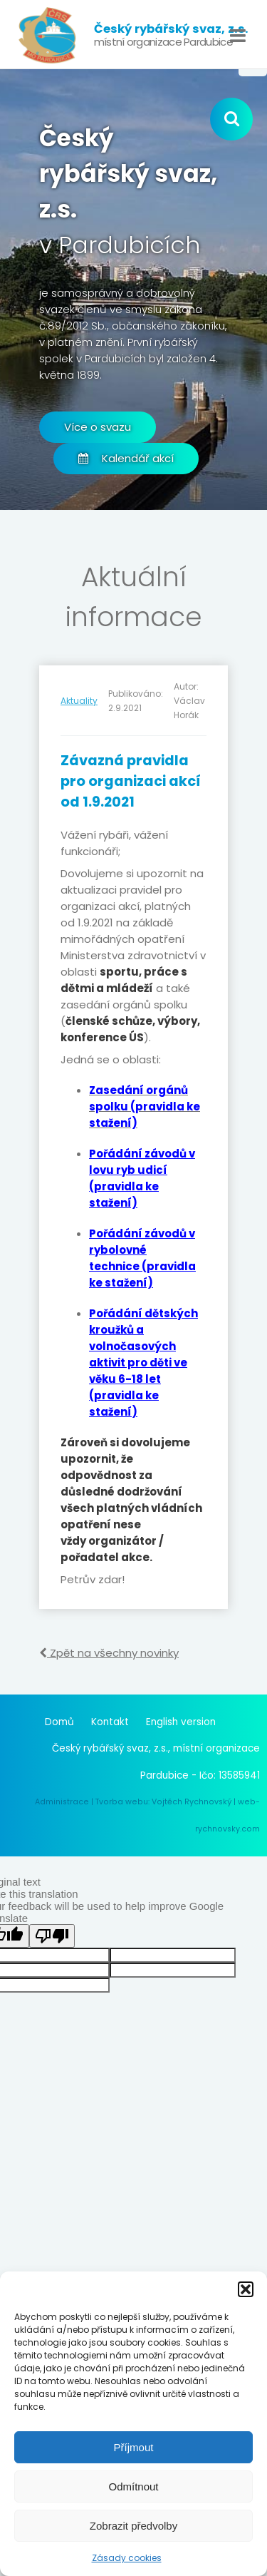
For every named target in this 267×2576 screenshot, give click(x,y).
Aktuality (79, 701)
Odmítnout (133, 2486)
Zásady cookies (127, 2558)
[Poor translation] (52, 1936)
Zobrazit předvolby (133, 2526)
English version (181, 1722)
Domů (59, 1722)
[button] (246, 2289)
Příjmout (134, 2447)
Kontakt (110, 1722)
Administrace (62, 1801)
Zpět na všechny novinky (109, 1652)
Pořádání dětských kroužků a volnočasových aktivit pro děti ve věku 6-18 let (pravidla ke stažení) (143, 1362)
